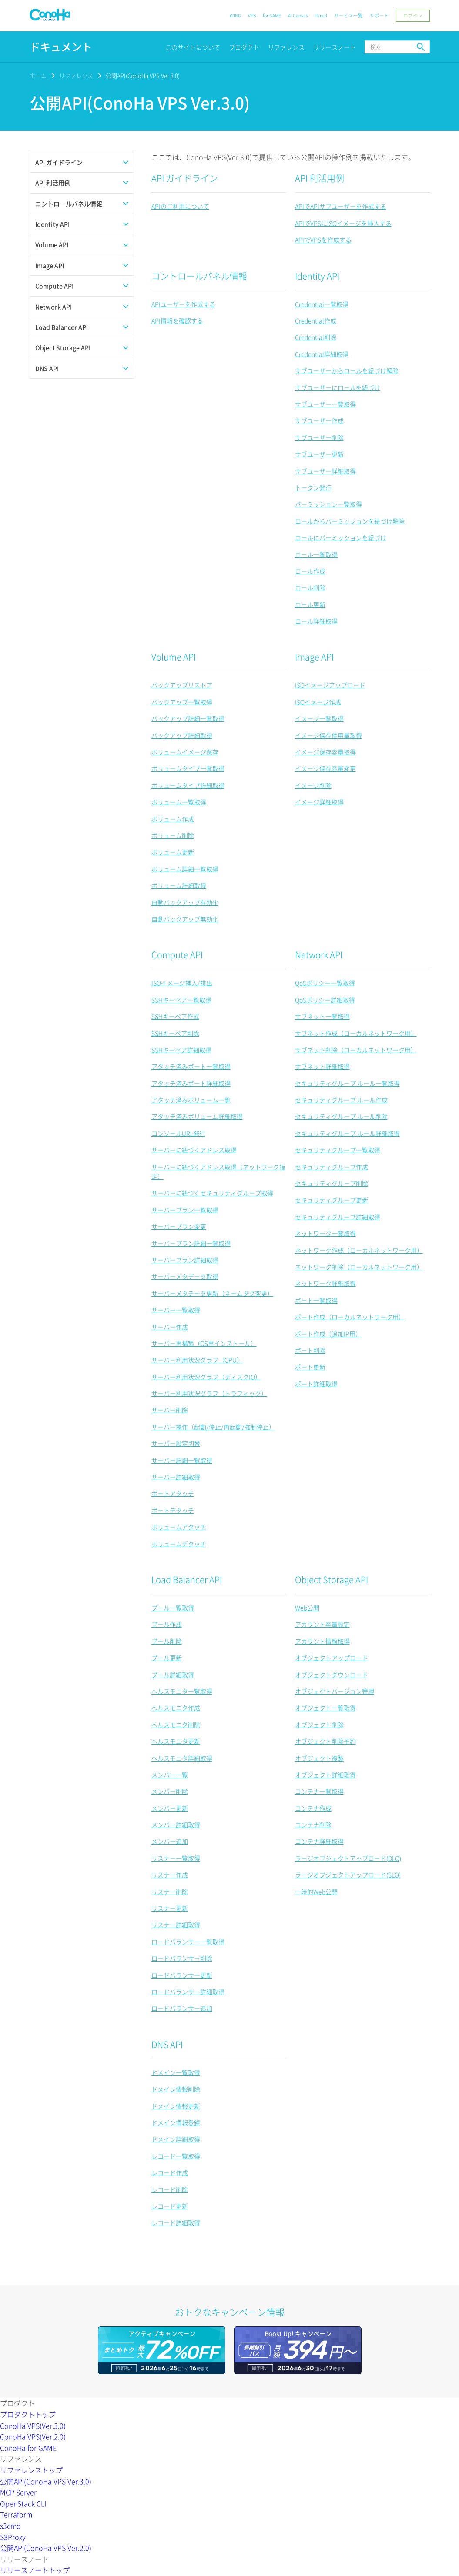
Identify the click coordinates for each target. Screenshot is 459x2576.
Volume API (173, 657)
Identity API (317, 276)
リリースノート (334, 47)
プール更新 (166, 1657)
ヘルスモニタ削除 (175, 1724)
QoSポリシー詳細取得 (325, 999)
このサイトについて (192, 47)
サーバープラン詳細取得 (184, 1259)
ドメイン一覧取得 (175, 2072)
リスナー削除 (169, 1891)
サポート (379, 15)
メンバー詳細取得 (175, 1824)
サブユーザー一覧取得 (325, 404)
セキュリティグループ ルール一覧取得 (347, 1083)
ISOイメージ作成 (318, 701)
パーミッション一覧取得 (328, 504)
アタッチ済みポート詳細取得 (191, 1083)
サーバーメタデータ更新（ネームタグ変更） (212, 1293)
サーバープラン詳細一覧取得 (191, 1243)
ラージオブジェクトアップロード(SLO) (348, 1874)
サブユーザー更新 (319, 454)
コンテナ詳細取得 (319, 1841)
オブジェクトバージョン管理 (334, 1691)
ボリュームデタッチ (178, 1543)
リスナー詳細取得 (175, 1924)
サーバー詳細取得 (175, 1476)
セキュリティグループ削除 (331, 1183)
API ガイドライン (184, 178)
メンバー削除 (169, 1791)
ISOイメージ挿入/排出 (181, 982)
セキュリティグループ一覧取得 (337, 1149)
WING (235, 15)
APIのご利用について (180, 206)
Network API (318, 954)
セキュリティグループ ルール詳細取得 (347, 1133)
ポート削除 (310, 1350)
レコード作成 (169, 2172)
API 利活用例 (319, 178)
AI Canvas (298, 15)
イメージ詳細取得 (319, 801)
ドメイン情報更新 (175, 2106)
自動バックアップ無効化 (184, 918)
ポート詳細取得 (316, 1383)
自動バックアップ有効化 (184, 902)
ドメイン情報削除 (175, 2089)
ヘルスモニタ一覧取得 (181, 1691)
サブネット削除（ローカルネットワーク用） (356, 1049)
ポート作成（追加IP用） (328, 1333)
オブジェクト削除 (319, 1724)
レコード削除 (169, 2189)
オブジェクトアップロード (331, 1657)
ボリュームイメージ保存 (184, 751)
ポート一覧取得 (316, 1300)
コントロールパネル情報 (199, 276)
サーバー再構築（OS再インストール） (204, 1343)
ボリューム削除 (172, 835)
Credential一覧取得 (321, 304)
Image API (314, 657)
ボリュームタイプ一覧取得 (187, 768)
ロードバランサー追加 (181, 2008)
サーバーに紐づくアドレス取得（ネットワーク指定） (218, 1171)
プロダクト (244, 47)
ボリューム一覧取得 (178, 801)
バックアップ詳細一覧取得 (187, 718)
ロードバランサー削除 (181, 1958)
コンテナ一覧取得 (319, 1791)
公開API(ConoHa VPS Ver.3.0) (143, 75)
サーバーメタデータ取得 (184, 1276)
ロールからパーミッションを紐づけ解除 (350, 521)
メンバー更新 (169, 1808)
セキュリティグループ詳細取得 (337, 1216)
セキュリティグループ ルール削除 (341, 1116)
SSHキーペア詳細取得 (181, 1049)
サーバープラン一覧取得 (184, 1209)
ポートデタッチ (172, 1510)
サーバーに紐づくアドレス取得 (194, 1149)
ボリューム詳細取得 (178, 885)
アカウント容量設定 (322, 1624)
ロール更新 (310, 604)
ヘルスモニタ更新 (175, 1741)
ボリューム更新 (172, 852)
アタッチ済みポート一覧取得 (191, 1066)
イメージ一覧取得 (319, 718)
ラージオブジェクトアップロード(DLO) (348, 1858)
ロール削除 (310, 587)
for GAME (272, 15)
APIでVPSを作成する (323, 239)
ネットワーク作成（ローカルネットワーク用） (359, 1250)
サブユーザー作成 (319, 420)
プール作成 (166, 1624)
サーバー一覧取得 (175, 1309)
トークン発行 (313, 487)
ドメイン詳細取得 (175, 2139)
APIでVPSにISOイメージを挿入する (343, 223)
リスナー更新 (169, 1908)
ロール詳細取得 (316, 621)
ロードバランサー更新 (181, 1975)
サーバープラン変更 (178, 1226)
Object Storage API (331, 1579)
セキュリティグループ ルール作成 (341, 1099)
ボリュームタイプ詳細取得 (187, 785)
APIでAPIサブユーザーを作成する (340, 206)
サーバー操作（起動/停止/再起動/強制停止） (213, 1426)
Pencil (321, 15)
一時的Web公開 (316, 1891)
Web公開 (307, 1607)
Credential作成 (315, 320)
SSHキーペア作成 (175, 1016)
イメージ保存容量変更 (325, 768)
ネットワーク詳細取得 (325, 1283)
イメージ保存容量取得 (325, 751)
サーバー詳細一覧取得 (181, 1460)
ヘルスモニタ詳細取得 (181, 1758)
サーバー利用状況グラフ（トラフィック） (209, 1393)
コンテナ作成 (313, 1808)
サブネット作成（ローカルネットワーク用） (356, 1033)
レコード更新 (169, 2206)
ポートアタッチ (172, 1493)
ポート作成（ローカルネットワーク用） (350, 1316)
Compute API (177, 954)
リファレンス (286, 47)
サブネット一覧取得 (322, 1016)
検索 (421, 47)
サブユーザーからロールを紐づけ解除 (347, 370)
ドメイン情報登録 (175, 2122)
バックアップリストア (181, 685)
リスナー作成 (169, 1874)
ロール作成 (310, 571)
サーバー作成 (169, 1326)
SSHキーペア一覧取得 (181, 999)
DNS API (167, 2044)
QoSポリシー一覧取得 (325, 982)
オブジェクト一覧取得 (325, 1707)
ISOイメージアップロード (330, 685)
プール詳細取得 (172, 1674)
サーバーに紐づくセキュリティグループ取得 (212, 1192)
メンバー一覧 (169, 1774)
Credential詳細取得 (321, 354)
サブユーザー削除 (319, 437)
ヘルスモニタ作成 (175, 1707)
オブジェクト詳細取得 (325, 1774)
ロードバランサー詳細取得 (187, 1991)
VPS (252, 15)
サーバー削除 (169, 1409)
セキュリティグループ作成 (331, 1166)
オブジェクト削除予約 (325, 1741)
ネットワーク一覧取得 (325, 1233)
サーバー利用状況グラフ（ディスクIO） (206, 1376)
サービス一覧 (348, 15)
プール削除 (166, 1641)
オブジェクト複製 (319, 1758)
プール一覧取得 (172, 1607)
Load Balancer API (186, 1579)
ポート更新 (310, 1366)
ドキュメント (61, 46)
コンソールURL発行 (178, 1133)
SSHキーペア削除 (175, 1033)
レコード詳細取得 (175, 2222)
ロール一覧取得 (316, 554)
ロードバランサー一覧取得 (187, 1941)
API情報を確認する (177, 320)
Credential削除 (315, 337)
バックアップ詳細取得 (181, 735)
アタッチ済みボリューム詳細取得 (197, 1116)
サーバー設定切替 (175, 1443)
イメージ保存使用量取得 (328, 735)
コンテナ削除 (313, 1824)
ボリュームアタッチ (178, 1526)
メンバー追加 (169, 1841)
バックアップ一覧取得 (181, 701)
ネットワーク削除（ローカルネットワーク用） (359, 1266)
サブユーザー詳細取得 (325, 471)
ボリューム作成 (172, 818)
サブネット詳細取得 (322, 1066)
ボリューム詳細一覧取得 (184, 868)
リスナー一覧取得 (175, 1858)
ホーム (38, 75)
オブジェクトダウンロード (331, 1674)
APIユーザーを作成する (183, 304)
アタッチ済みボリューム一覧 (191, 1099)
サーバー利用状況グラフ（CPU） (197, 1359)
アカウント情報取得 (322, 1641)
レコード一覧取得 (175, 2156)
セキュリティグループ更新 (331, 1199)
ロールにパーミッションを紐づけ (340, 537)
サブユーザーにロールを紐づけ (337, 387)
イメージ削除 (313, 785)
